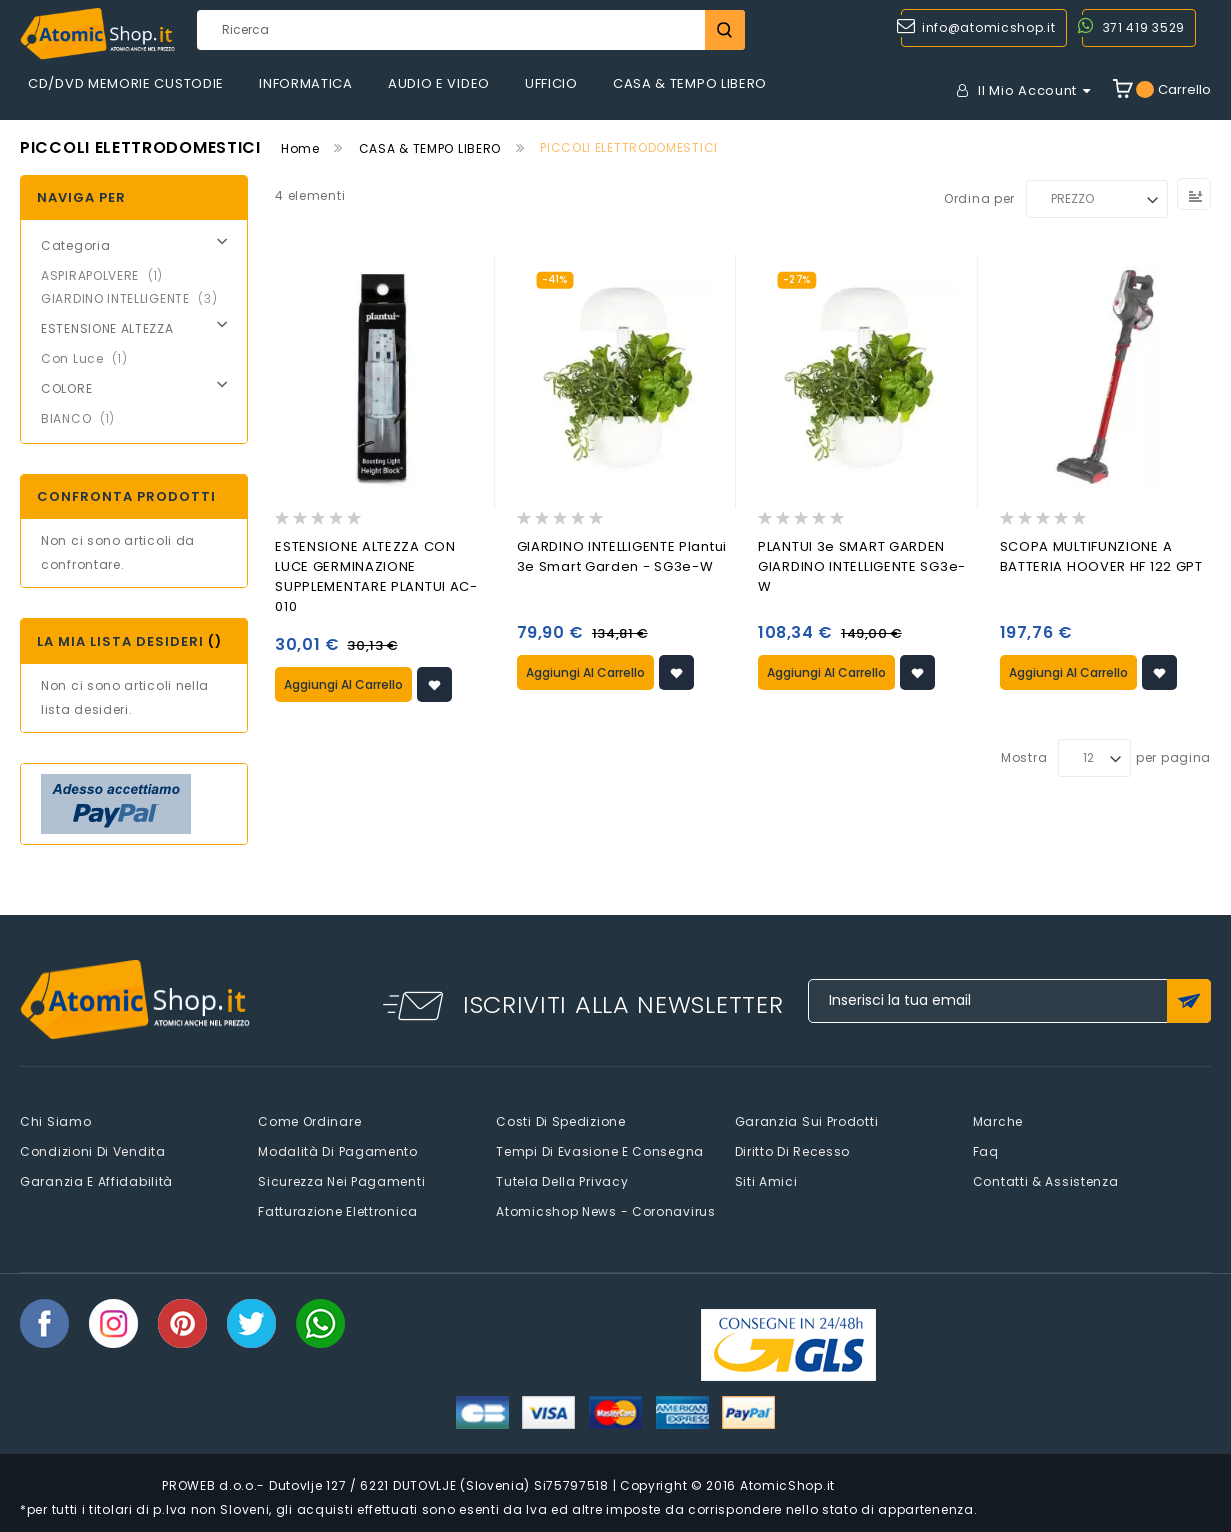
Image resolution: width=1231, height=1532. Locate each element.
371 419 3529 (1144, 27)
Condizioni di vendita (93, 1151)
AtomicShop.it (787, 1485)
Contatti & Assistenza (1046, 1181)
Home (300, 148)
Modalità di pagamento (338, 1151)
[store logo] (97, 34)
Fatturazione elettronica (338, 1211)
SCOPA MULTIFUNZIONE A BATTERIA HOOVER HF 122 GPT (1101, 556)
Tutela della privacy (562, 1181)
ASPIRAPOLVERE (108, 275)
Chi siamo (55, 1121)
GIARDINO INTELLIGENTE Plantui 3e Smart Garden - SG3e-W (622, 556)
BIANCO (84, 418)
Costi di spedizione (560, 1121)
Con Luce (90, 358)
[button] (434, 683)
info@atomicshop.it (989, 27)
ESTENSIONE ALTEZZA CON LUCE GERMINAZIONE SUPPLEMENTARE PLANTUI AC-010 (376, 576)
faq (986, 1151)
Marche (998, 1121)
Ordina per (979, 198)
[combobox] (471, 30)
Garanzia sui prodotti (807, 1121)
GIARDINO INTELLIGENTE (135, 298)
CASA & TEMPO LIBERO (430, 148)
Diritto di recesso (793, 1151)
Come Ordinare (309, 1121)
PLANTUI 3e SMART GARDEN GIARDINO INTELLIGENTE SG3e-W (862, 566)
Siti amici (766, 1181)
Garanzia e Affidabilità (96, 1181)
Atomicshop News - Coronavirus (605, 1211)
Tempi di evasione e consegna (600, 1151)
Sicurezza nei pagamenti (341, 1181)
